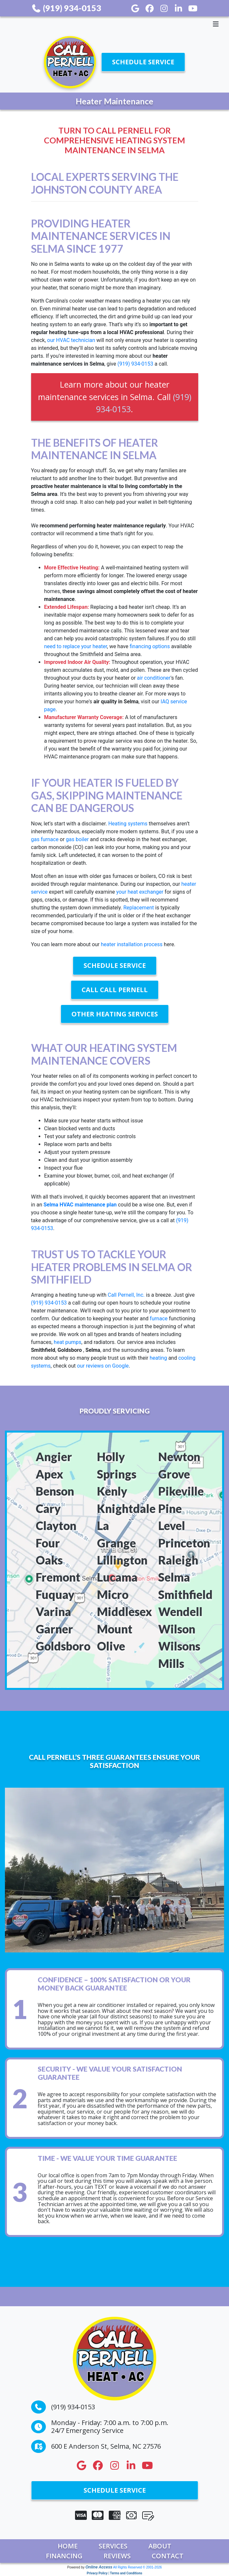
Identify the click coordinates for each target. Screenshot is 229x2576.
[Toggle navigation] (114, 24)
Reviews (117, 2555)
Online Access (99, 2567)
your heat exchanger (139, 892)
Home (68, 2546)
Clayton (56, 1525)
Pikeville (181, 1491)
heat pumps (67, 1342)
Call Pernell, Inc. (127, 1295)
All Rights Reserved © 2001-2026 (137, 2567)
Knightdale (126, 1508)
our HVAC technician (71, 340)
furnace (158, 1318)
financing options (150, 646)
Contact (167, 2555)
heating (158, 1358)
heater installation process (131, 944)
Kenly (112, 1491)
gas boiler (77, 839)
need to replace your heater (75, 646)
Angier (54, 1456)
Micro (112, 1594)
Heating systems (127, 823)
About (159, 2546)
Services (113, 2546)
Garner (54, 1629)
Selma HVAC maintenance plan (80, 1205)
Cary (48, 1508)
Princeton (184, 1543)
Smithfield (185, 1594)
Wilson (176, 1629)
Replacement (138, 908)
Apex (49, 1474)
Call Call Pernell (115, 989)
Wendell (180, 1611)
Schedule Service (143, 61)
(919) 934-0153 (66, 8)
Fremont (58, 1577)
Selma (174, 1577)
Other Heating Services (114, 1014)
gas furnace (45, 839)
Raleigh (178, 1560)
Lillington (122, 1560)
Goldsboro (63, 1646)
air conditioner (153, 678)
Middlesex (124, 1611)
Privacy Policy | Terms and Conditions (114, 2573)
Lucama (117, 1577)
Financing (64, 2555)
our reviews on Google (103, 1366)
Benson (55, 1491)
